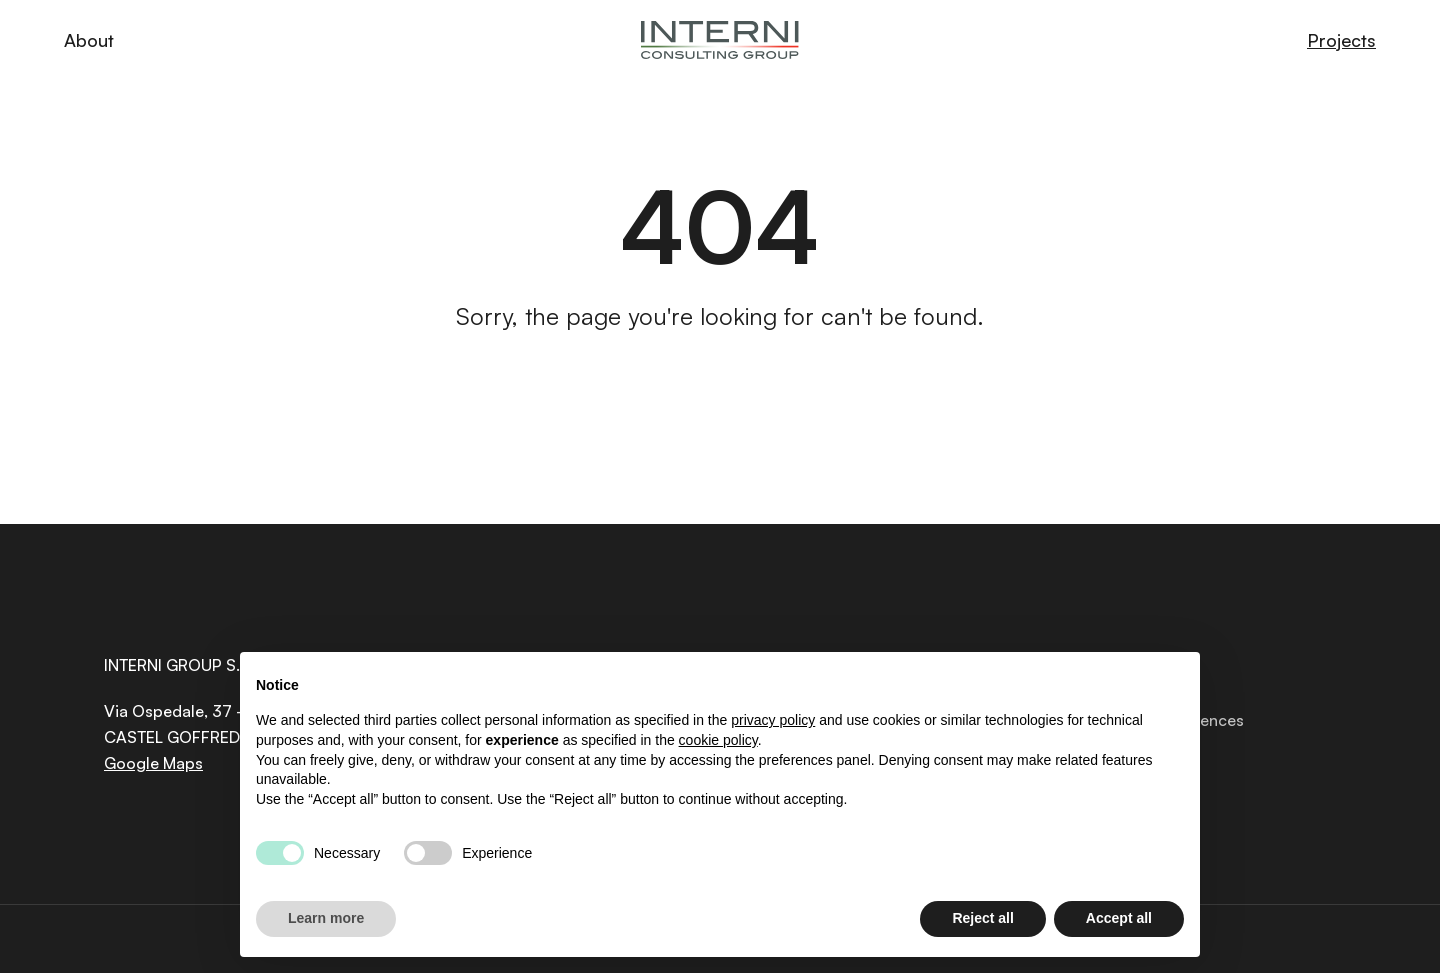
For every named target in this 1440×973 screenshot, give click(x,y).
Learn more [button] (326, 918)
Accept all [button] (1119, 918)
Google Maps (153, 763)
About (89, 40)
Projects (1341, 40)
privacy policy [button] (773, 720)
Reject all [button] (982, 918)
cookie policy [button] (718, 740)
